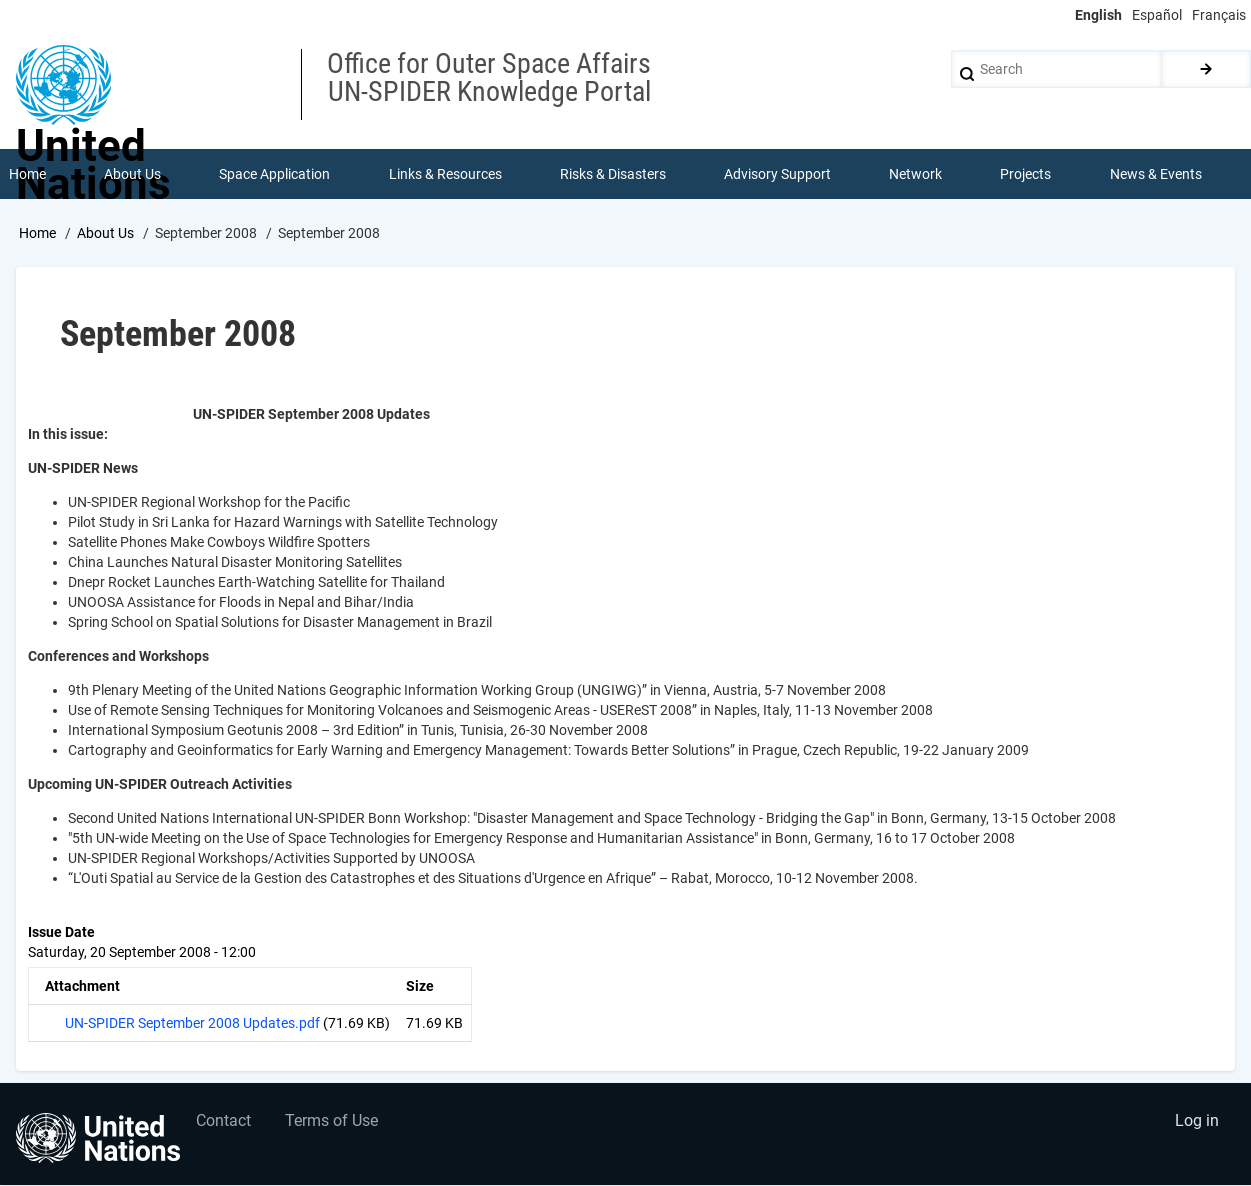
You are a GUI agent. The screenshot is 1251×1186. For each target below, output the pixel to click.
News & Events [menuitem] (1156, 174)
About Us (105, 233)
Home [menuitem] (27, 174)
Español (1157, 15)
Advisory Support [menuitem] (777, 174)
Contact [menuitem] (223, 1121)
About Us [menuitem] (132, 174)
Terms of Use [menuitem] (332, 1121)
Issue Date (61, 932)
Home (37, 233)
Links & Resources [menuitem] (445, 174)
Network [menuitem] (915, 174)
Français (1219, 15)
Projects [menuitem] (1026, 174)
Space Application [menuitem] (274, 174)
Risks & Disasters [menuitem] (613, 174)
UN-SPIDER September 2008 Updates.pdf (192, 1023)
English (1098, 15)
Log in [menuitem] (1197, 1121)
